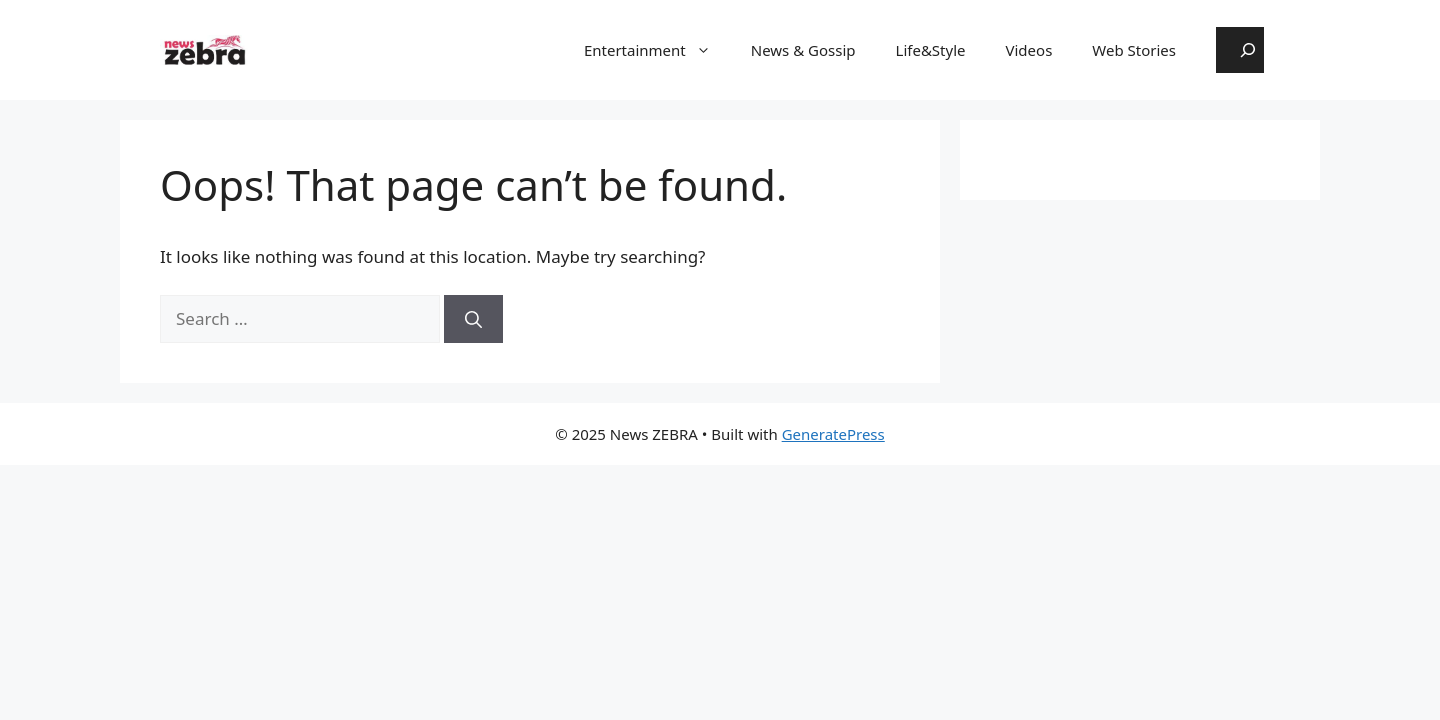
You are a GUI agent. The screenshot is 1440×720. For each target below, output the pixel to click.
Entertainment (657, 50)
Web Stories (1134, 50)
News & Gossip (803, 50)
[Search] (473, 319)
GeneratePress (833, 434)
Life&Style (931, 50)
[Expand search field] (1240, 50)
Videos (1029, 50)
